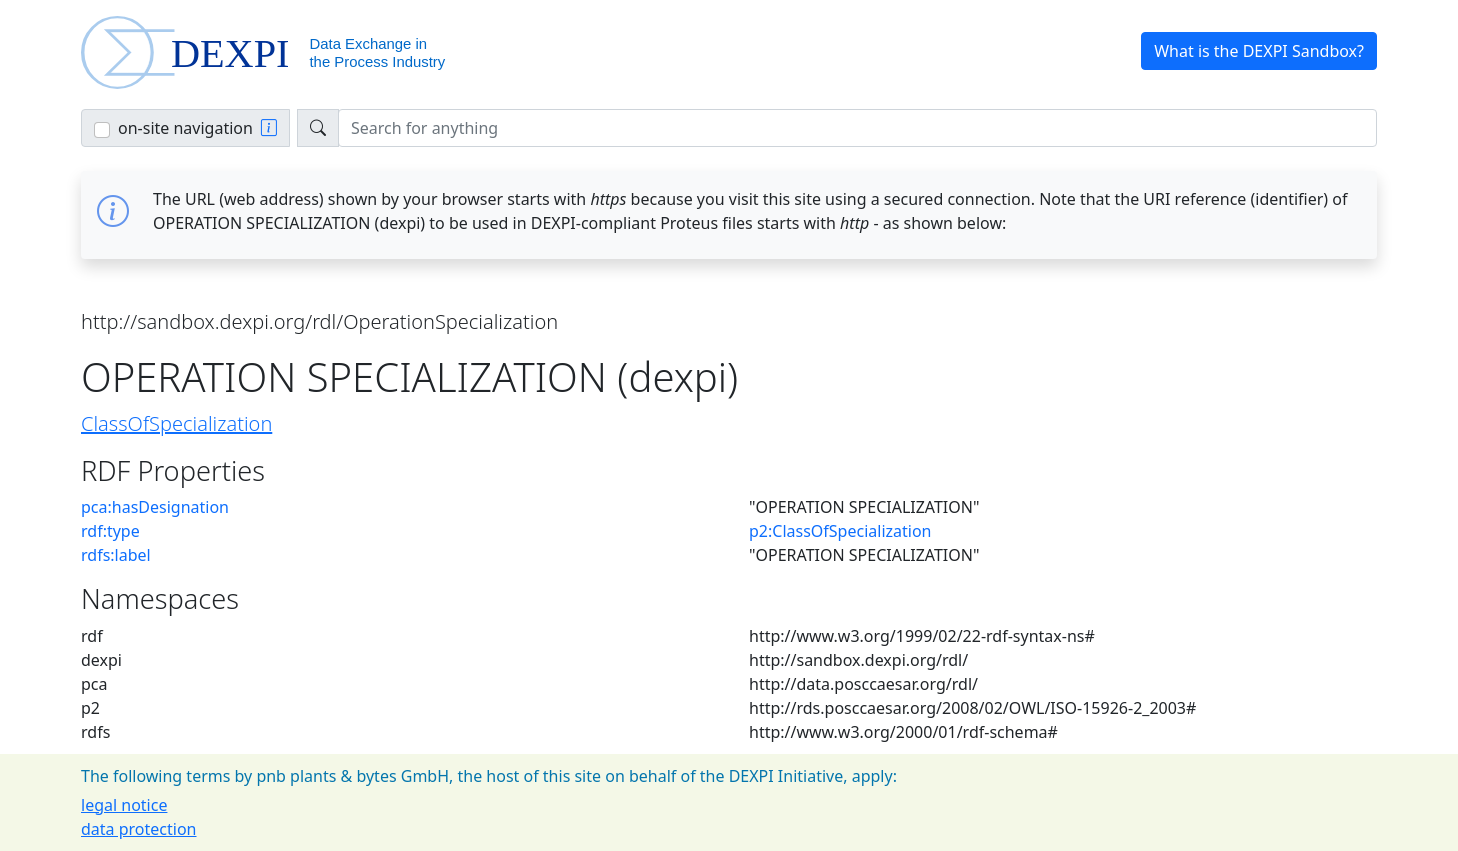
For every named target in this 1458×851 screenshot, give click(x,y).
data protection (139, 829)
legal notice (124, 805)
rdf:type (110, 531)
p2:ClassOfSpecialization (840, 531)
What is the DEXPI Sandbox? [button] (1259, 51)
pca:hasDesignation (155, 507)
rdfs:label (116, 555)
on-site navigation (185, 128)
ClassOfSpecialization (176, 423)
